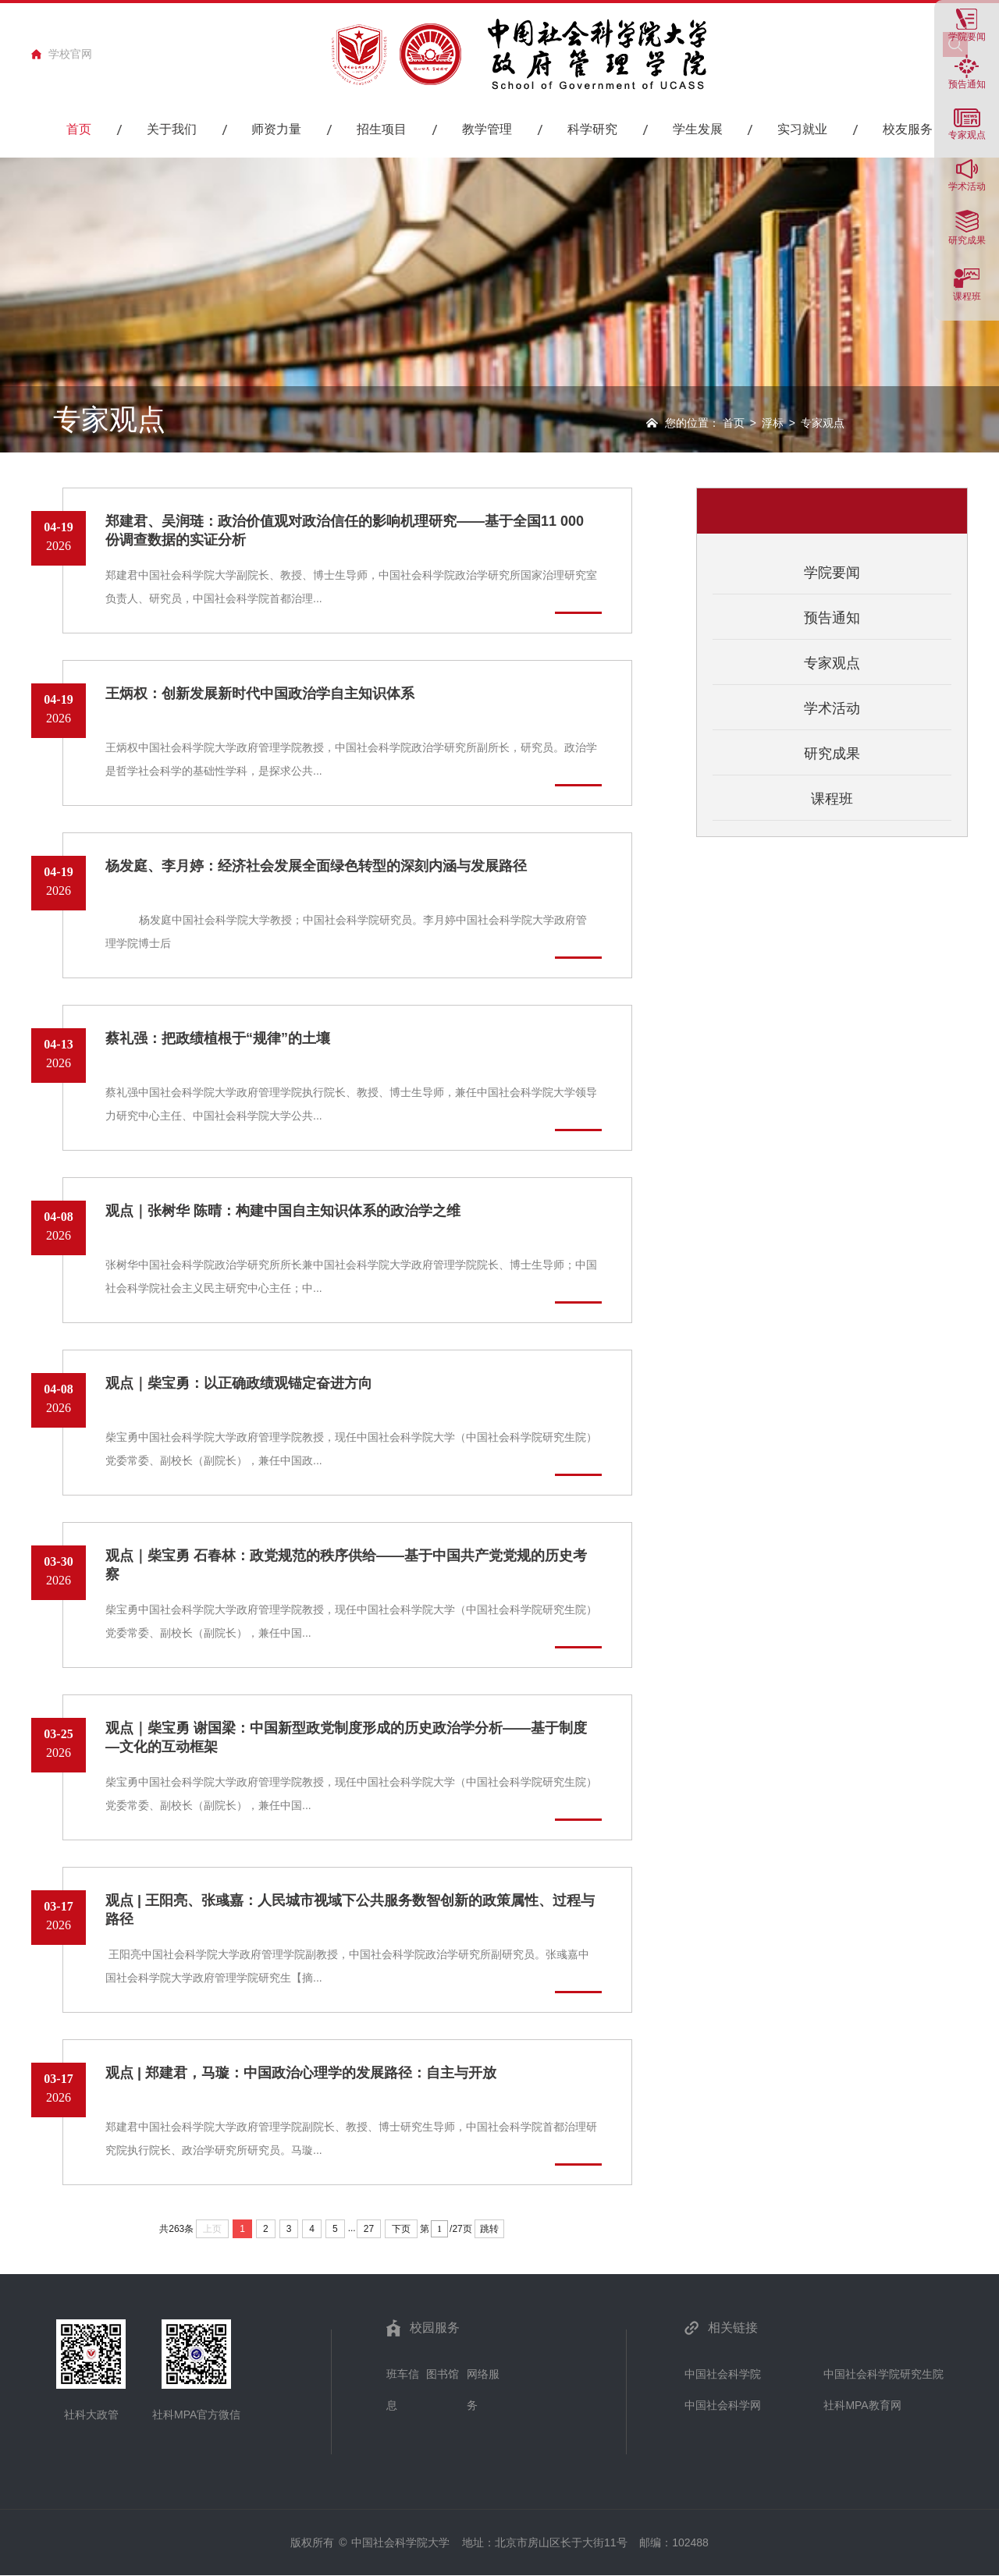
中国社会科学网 (722, 2405)
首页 (734, 423)
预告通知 (967, 84)
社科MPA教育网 (862, 2405)
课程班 (967, 296)
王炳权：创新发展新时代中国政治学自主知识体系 (259, 693)
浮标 (773, 423)
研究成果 (967, 240)
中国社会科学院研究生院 (883, 2374)
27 (369, 2228)
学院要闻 (967, 36)
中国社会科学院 (722, 2374)
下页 (401, 2228)
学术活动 (967, 186)
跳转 (489, 2228)
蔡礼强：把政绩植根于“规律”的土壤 (217, 1038)
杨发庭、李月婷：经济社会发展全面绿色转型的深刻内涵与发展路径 (316, 866)
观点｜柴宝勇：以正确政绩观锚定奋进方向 (238, 1383)
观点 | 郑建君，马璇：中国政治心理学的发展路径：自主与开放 (300, 2073)
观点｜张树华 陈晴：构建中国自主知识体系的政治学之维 (282, 1211)
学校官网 (70, 54)
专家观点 (832, 663)
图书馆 (442, 2374)
